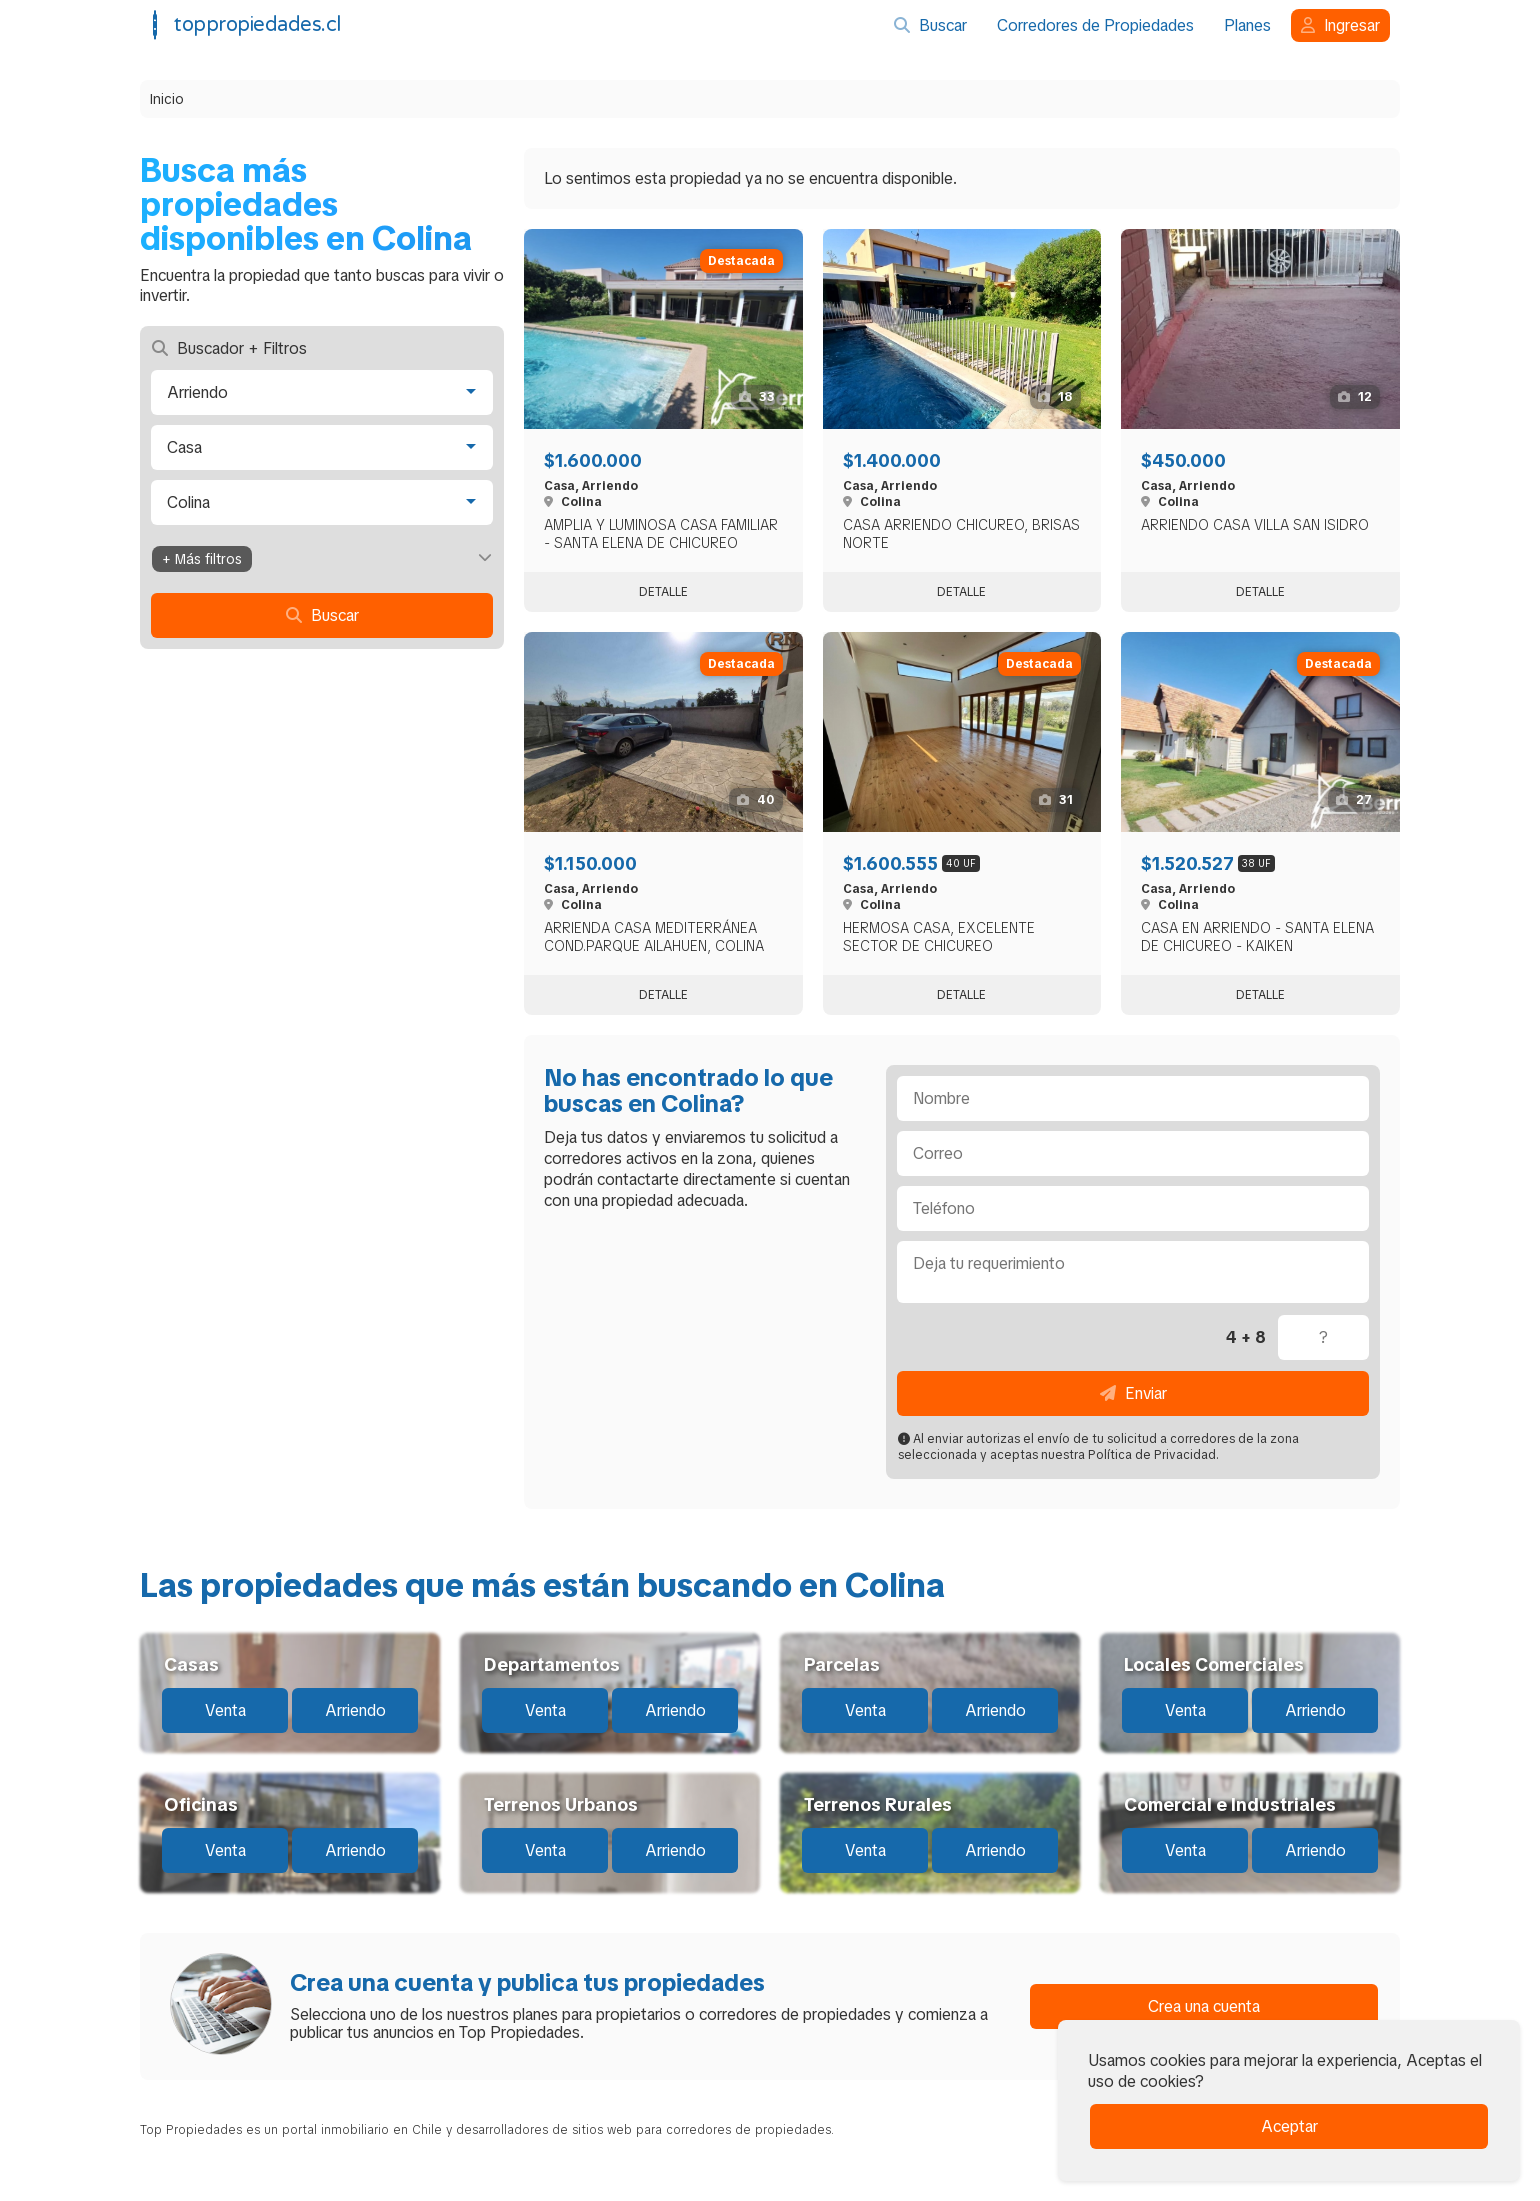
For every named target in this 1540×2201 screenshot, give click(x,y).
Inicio (167, 99)
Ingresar (1340, 25)
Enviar (1133, 1393)
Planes (1247, 25)
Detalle (663, 592)
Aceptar (1289, 2126)
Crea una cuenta (1204, 2006)
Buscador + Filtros (229, 348)
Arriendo (355, 1710)
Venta (225, 1710)
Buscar (930, 25)
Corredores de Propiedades (1095, 25)
